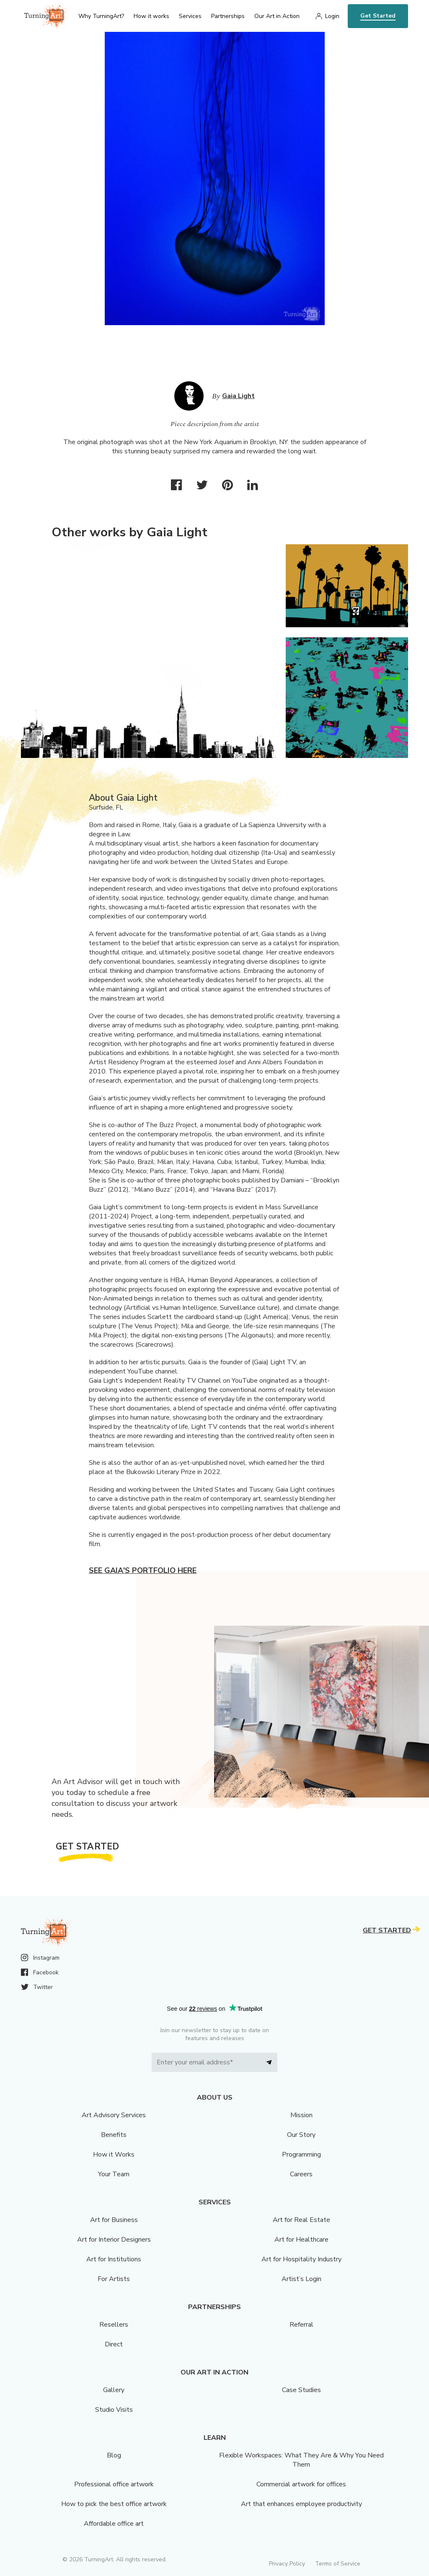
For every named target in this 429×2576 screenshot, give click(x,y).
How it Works (113, 2154)
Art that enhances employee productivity (301, 2504)
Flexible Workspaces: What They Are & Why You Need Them (301, 2460)
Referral (301, 2324)
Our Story (301, 2134)
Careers (301, 2174)
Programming (301, 2154)
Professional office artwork (114, 2484)
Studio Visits (114, 2409)
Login (332, 16)
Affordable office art (114, 2523)
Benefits (114, 2134)
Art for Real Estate (301, 2219)
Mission (301, 2115)
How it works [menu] (151, 16)
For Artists (114, 2279)
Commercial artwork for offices (301, 2484)
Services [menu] (190, 16)
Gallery (113, 2390)
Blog (114, 2455)
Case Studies (301, 2390)
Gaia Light (238, 396)
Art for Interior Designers (114, 2239)
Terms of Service (337, 2564)
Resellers (113, 2324)
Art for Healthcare (301, 2239)
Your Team (113, 2174)
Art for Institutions (113, 2259)
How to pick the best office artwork (114, 2504)
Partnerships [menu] (228, 16)
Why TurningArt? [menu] (101, 16)
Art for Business (114, 2219)
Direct (114, 2344)
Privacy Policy (287, 2564)
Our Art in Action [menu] (277, 16)
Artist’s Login (301, 2279)
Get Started (377, 16)
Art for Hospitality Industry (301, 2259)
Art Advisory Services (114, 2115)
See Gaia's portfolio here (142, 1570)
